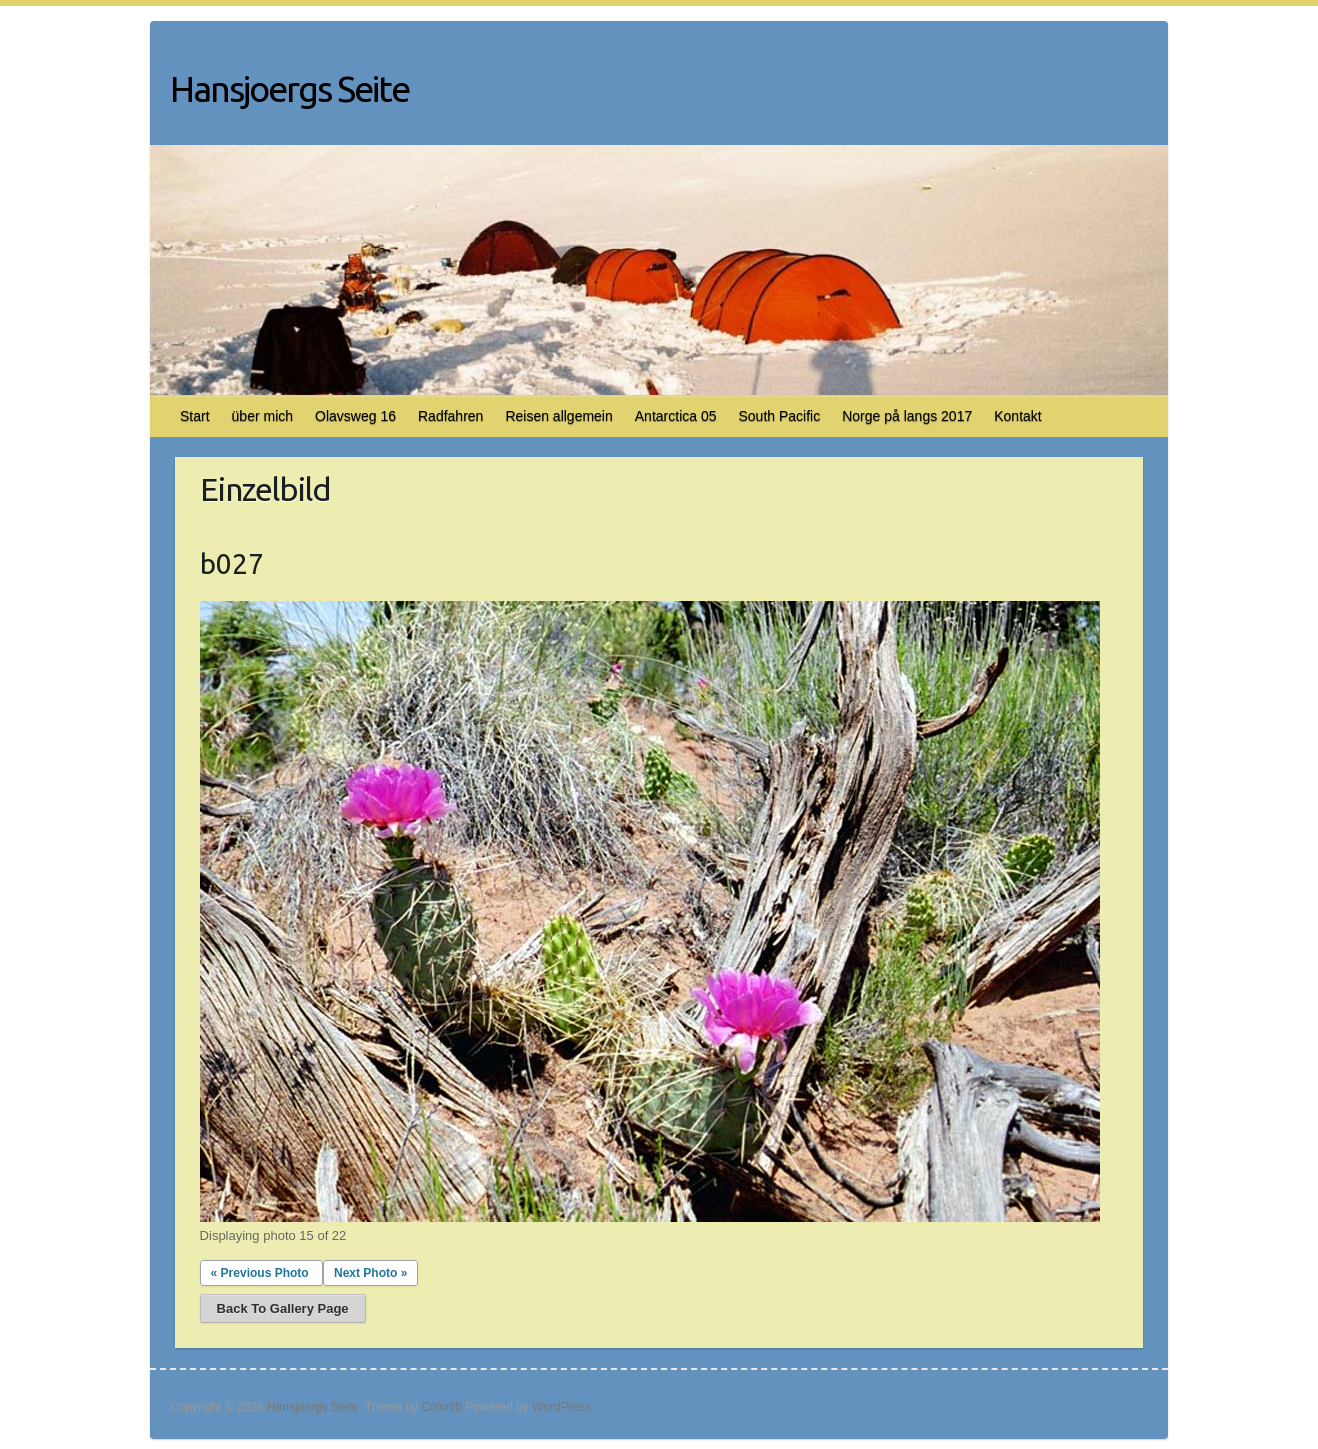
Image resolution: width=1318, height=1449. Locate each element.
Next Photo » (370, 1273)
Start (195, 416)
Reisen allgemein (558, 416)
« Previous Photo (260, 1273)
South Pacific (780, 416)
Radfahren (450, 416)
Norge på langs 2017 (907, 416)
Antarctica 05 (676, 416)
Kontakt (1017, 416)
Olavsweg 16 (355, 416)
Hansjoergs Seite (289, 88)
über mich (262, 416)
